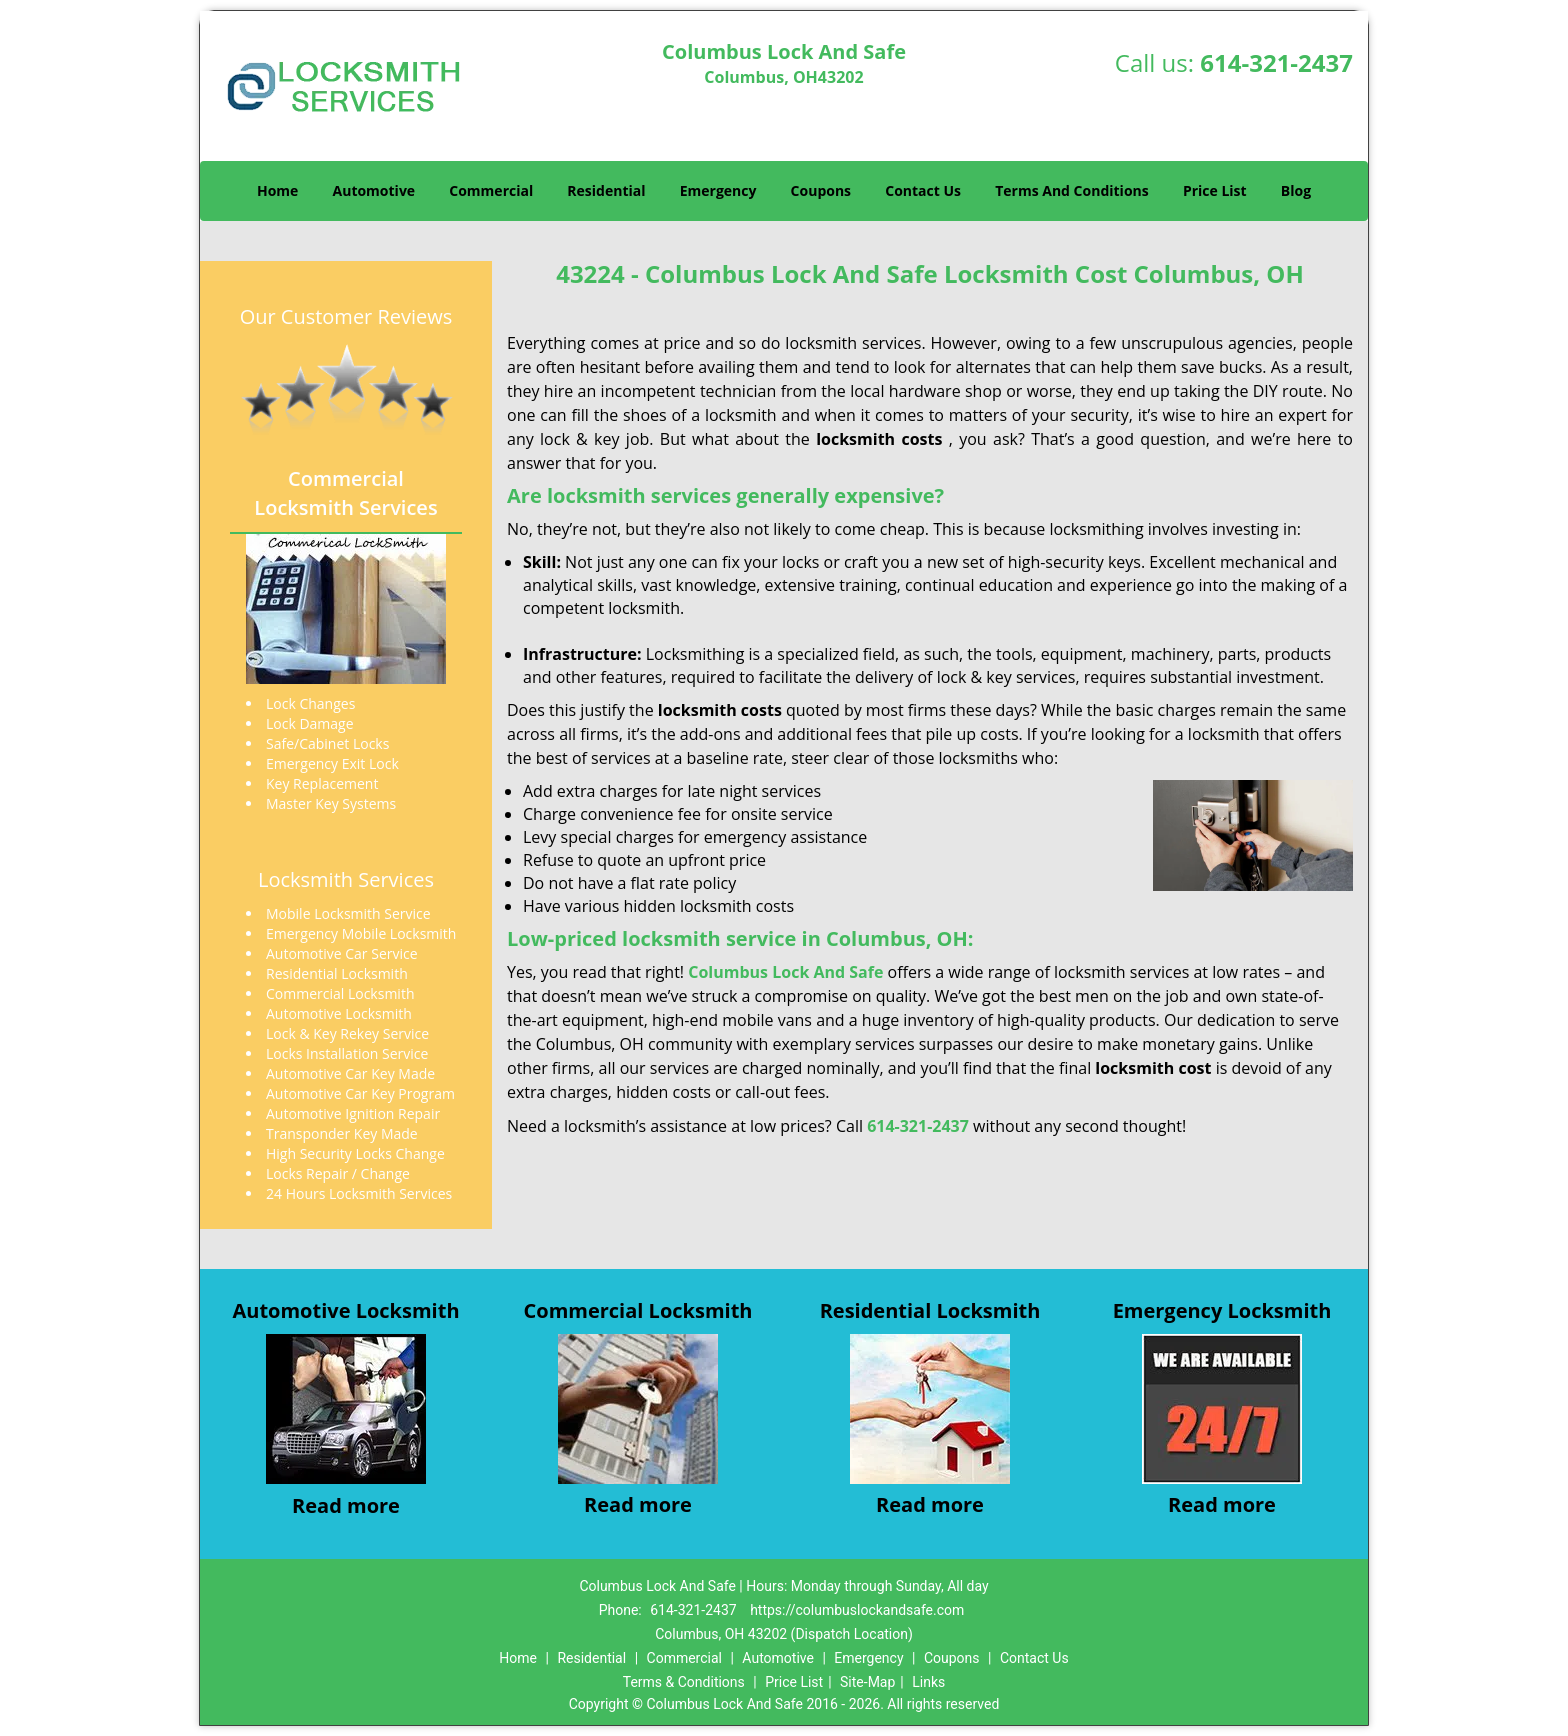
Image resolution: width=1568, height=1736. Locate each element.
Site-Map (867, 1682)
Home (277, 190)
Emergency (718, 190)
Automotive (374, 190)
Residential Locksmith (930, 1310)
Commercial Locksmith (638, 1310)
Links (928, 1682)
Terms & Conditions (684, 1682)
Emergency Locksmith (1222, 1310)
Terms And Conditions (1072, 190)
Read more (346, 1505)
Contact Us (923, 190)
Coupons (821, 190)
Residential (606, 190)
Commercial (491, 190)
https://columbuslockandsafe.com (857, 1610)
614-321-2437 (1276, 62)
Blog (1296, 190)
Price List (1215, 190)
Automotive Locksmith (345, 1310)
